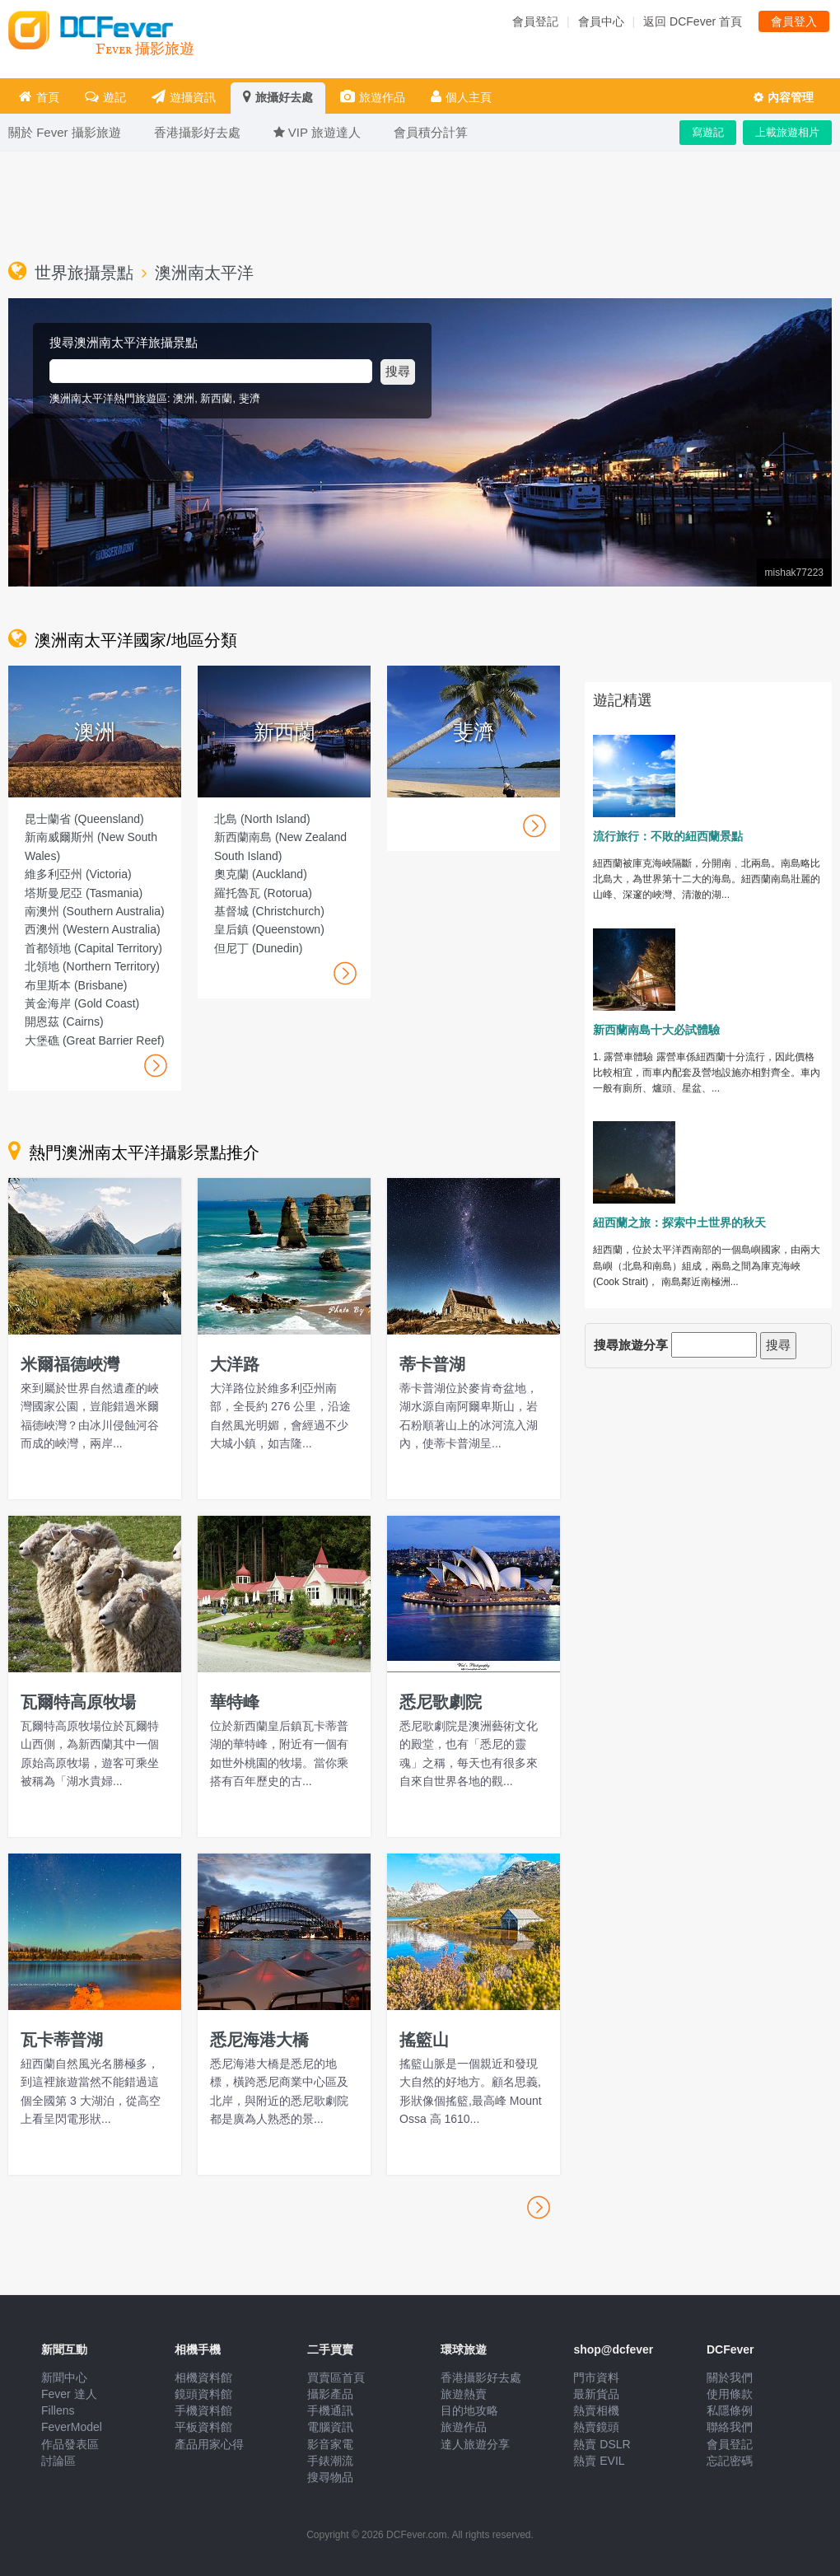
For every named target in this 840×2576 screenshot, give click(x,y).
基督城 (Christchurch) (269, 911)
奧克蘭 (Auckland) (260, 874)
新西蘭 (216, 398)
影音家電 (330, 2444)
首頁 (39, 97)
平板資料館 (203, 2426)
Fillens (57, 2410)
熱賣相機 (596, 2410)
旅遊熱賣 (464, 2394)
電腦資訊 (330, 2426)
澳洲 (183, 398)
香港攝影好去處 (481, 2377)
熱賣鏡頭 (596, 2426)
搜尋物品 (330, 2477)
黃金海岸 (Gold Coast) (82, 1003)
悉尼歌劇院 (440, 1702)
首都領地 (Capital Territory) (93, 948)
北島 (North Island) (262, 818)
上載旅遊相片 (787, 132)
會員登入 (794, 21)
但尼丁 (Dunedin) (258, 948)
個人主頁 (461, 97)
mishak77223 (794, 572)
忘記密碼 (730, 2460)
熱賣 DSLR (601, 2444)
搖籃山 (424, 2040)
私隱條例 (730, 2410)
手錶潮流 (330, 2460)
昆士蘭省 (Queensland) (84, 818)
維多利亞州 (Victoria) (78, 874)
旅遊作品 (372, 97)
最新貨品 (596, 2394)
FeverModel (71, 2426)
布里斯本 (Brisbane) (76, 985)
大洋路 (234, 1364)
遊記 (105, 97)
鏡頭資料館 (203, 2394)
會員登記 (535, 21)
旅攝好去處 (278, 97)
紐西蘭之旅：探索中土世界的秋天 (679, 1222)
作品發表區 (70, 2444)
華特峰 (234, 1702)
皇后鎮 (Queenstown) (269, 929)
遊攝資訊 (184, 97)
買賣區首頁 (336, 2377)
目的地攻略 (469, 2410)
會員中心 (601, 21)
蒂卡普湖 (432, 1364)
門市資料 (596, 2377)
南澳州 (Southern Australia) (95, 911)
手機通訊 (330, 2410)
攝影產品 (330, 2394)
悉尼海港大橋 (259, 2040)
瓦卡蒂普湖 (62, 2040)
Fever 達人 (69, 2394)
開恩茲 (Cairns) (64, 1021)
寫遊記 (708, 132)
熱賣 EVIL (598, 2460)
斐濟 (249, 398)
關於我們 (730, 2377)
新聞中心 (64, 2377)
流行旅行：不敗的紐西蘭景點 (668, 836)
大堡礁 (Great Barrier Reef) (95, 1040)
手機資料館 (203, 2410)
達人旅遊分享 (475, 2444)
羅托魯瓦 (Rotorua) (263, 893)
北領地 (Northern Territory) (92, 966)
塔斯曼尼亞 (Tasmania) (83, 893)
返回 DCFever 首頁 (692, 21)
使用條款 (730, 2394)
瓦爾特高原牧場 (78, 1702)
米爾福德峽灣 (70, 1364)
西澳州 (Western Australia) (93, 929)
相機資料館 (203, 2377)
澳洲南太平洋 (204, 273)
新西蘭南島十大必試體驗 (656, 1029)
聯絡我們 (730, 2426)
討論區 (58, 2460)
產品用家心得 (209, 2444)
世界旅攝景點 (84, 273)
